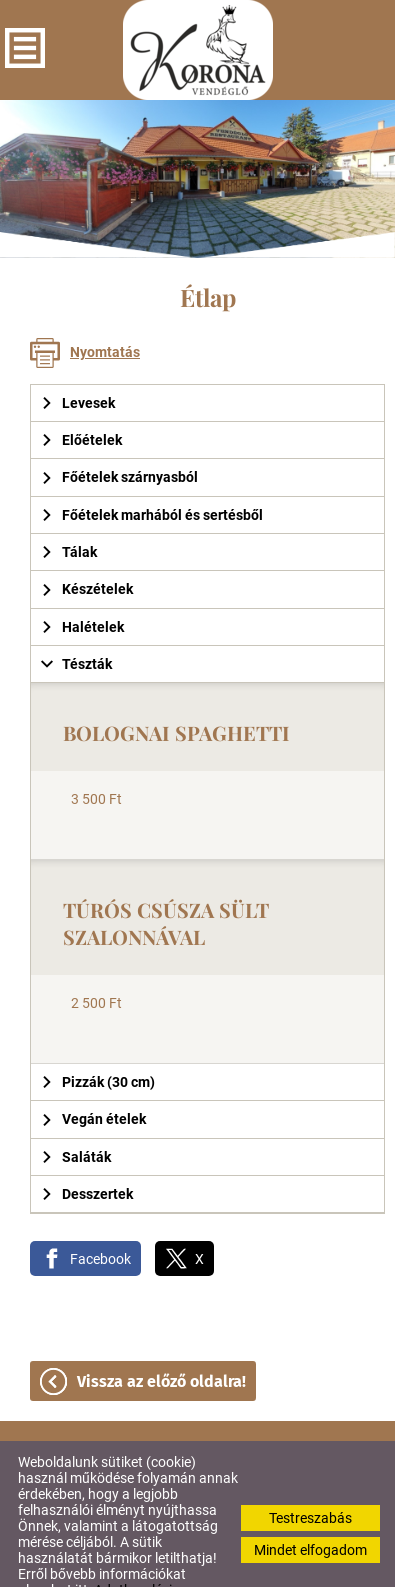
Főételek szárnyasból (119, 437)
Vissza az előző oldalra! (161, 1341)
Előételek (81, 400)
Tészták (76, 624)
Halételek (82, 587)
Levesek (78, 363)
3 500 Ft (96, 759)
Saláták (76, 1117)
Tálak (69, 512)
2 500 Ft (96, 963)
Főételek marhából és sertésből (152, 475)
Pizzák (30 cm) (98, 1042)
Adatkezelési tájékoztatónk (95, 1558)
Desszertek (87, 1154)
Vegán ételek (93, 1079)
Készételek (87, 549)
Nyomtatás (105, 312)
